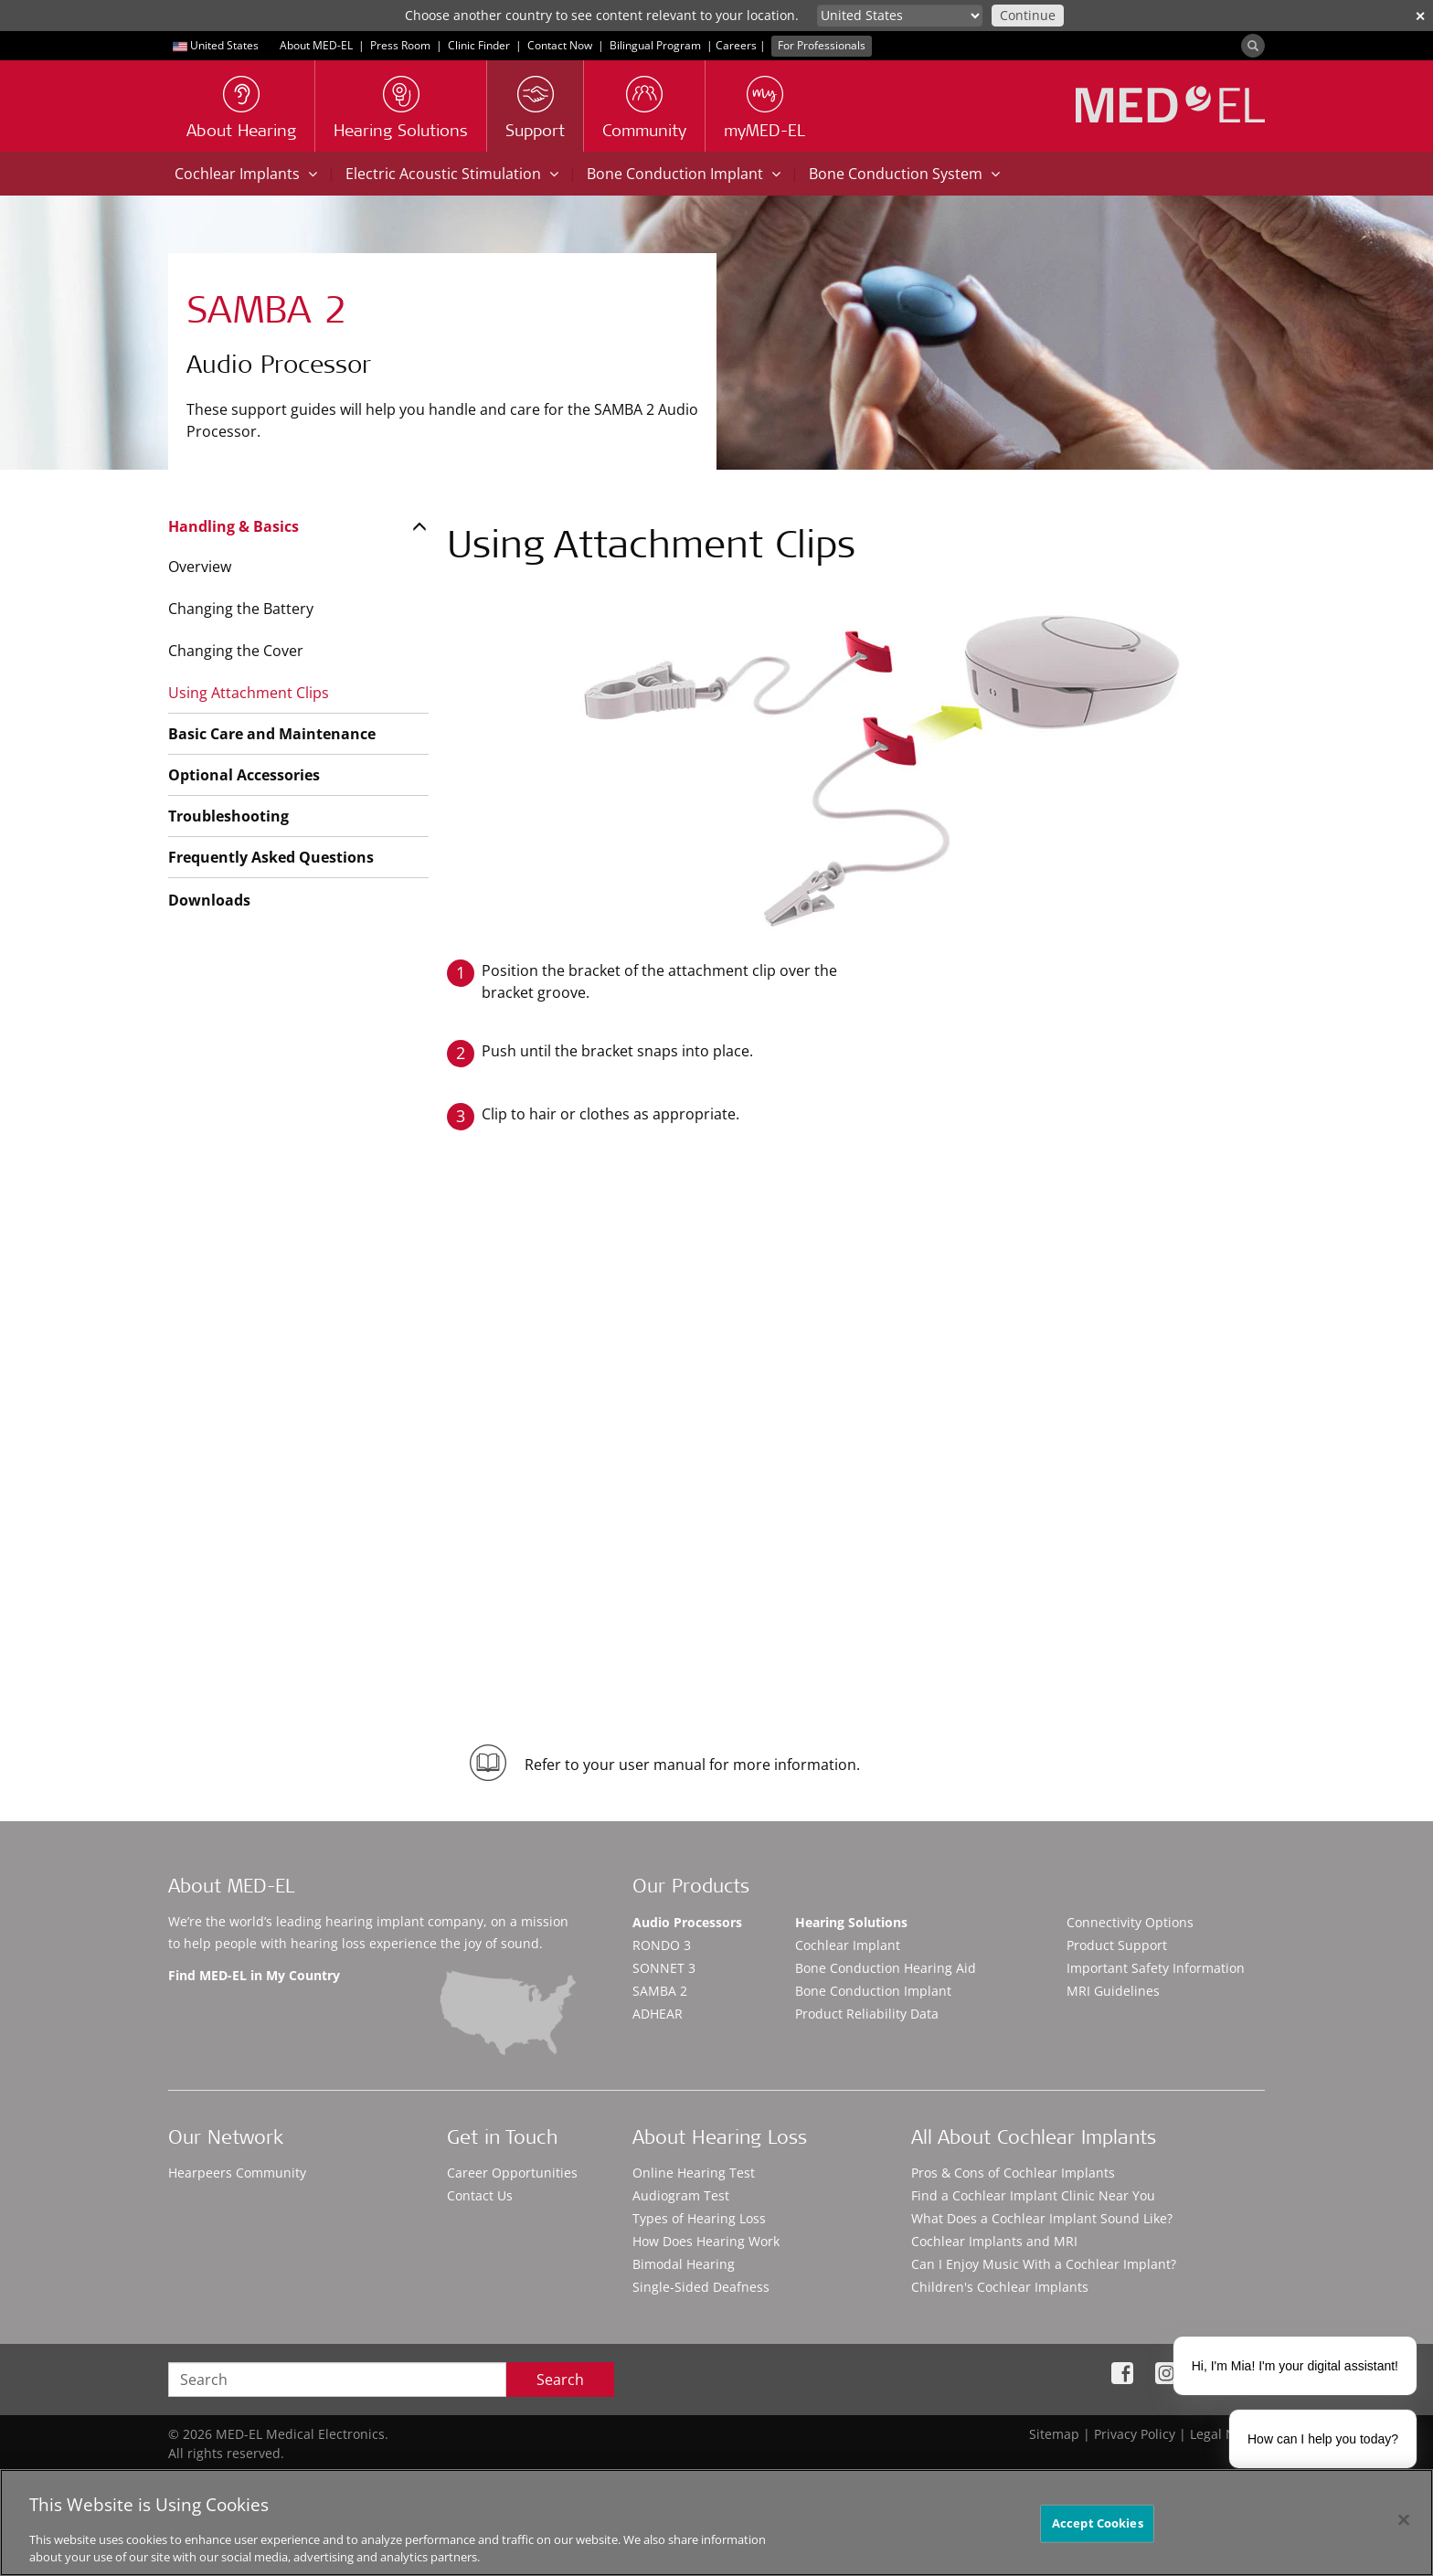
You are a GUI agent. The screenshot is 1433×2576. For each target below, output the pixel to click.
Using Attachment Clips (248, 693)
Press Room (400, 45)
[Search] (1253, 46)
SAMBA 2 (659, 1990)
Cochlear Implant (847, 1945)
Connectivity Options (1130, 1922)
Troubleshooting (228, 816)
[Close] (1404, 2520)
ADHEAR (657, 2013)
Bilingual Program (655, 45)
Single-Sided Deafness (701, 2286)
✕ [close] (1420, 16)
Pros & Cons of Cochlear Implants (1013, 2172)
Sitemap (1054, 2434)
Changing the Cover (235, 651)
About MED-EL (316, 45)
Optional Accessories (244, 775)
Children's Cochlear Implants (999, 2286)
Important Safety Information (1156, 1968)
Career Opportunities (512, 2172)
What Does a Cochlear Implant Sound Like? (1042, 2218)
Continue (1028, 15)
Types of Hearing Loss (699, 2218)
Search (560, 2379)
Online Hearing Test (693, 2172)
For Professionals (821, 45)
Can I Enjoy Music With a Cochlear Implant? (1043, 2264)
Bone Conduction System (904, 174)
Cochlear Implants (246, 174)
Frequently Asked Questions (271, 857)
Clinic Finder (479, 45)
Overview (199, 567)
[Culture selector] (899, 16)
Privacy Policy (1134, 2434)
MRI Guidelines (1113, 1990)
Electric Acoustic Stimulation (451, 174)
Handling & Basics (233, 526)
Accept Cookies (1097, 2523)
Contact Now (559, 45)
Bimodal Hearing (683, 2264)
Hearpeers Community (237, 2172)
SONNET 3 (663, 1968)
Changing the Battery (240, 609)
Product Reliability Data (867, 2013)
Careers (736, 45)
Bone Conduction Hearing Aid (885, 1968)
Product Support (1117, 1945)
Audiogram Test (680, 2195)
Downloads (209, 900)
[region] (716, 2522)
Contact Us (480, 2195)
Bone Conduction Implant (683, 174)
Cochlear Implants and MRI (994, 2241)
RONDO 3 (661, 1945)
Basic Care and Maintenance (272, 734)
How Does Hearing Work (706, 2241)
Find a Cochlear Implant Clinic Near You (1033, 2195)
